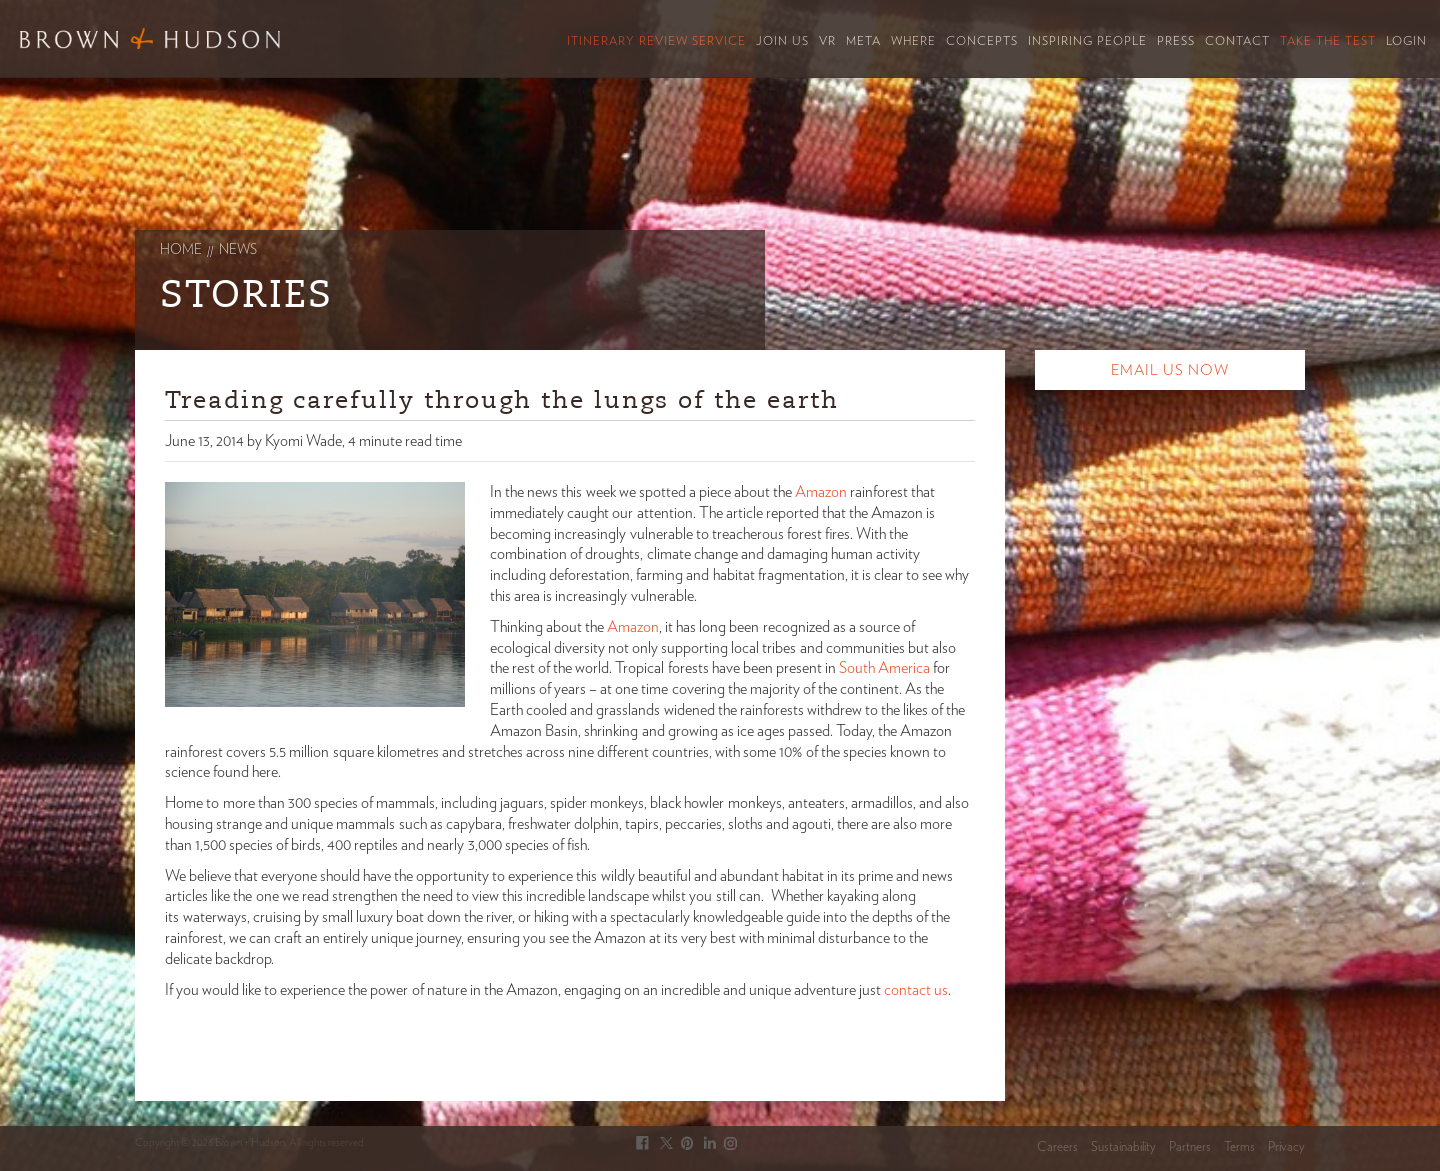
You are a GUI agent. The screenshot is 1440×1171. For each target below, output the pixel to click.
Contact (1237, 41)
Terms (1239, 1147)
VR (827, 41)
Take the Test (1328, 41)
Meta (863, 41)
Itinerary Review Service (656, 41)
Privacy (1286, 1147)
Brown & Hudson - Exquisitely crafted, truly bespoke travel (150, 38)
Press (1176, 41)
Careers (1057, 1147)
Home (181, 250)
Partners (1190, 1147)
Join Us (782, 41)
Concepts (982, 41)
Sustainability (1123, 1147)
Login (1406, 41)
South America (884, 668)
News (238, 250)
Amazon (819, 492)
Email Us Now (1170, 370)
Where (913, 41)
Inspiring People (1087, 41)
